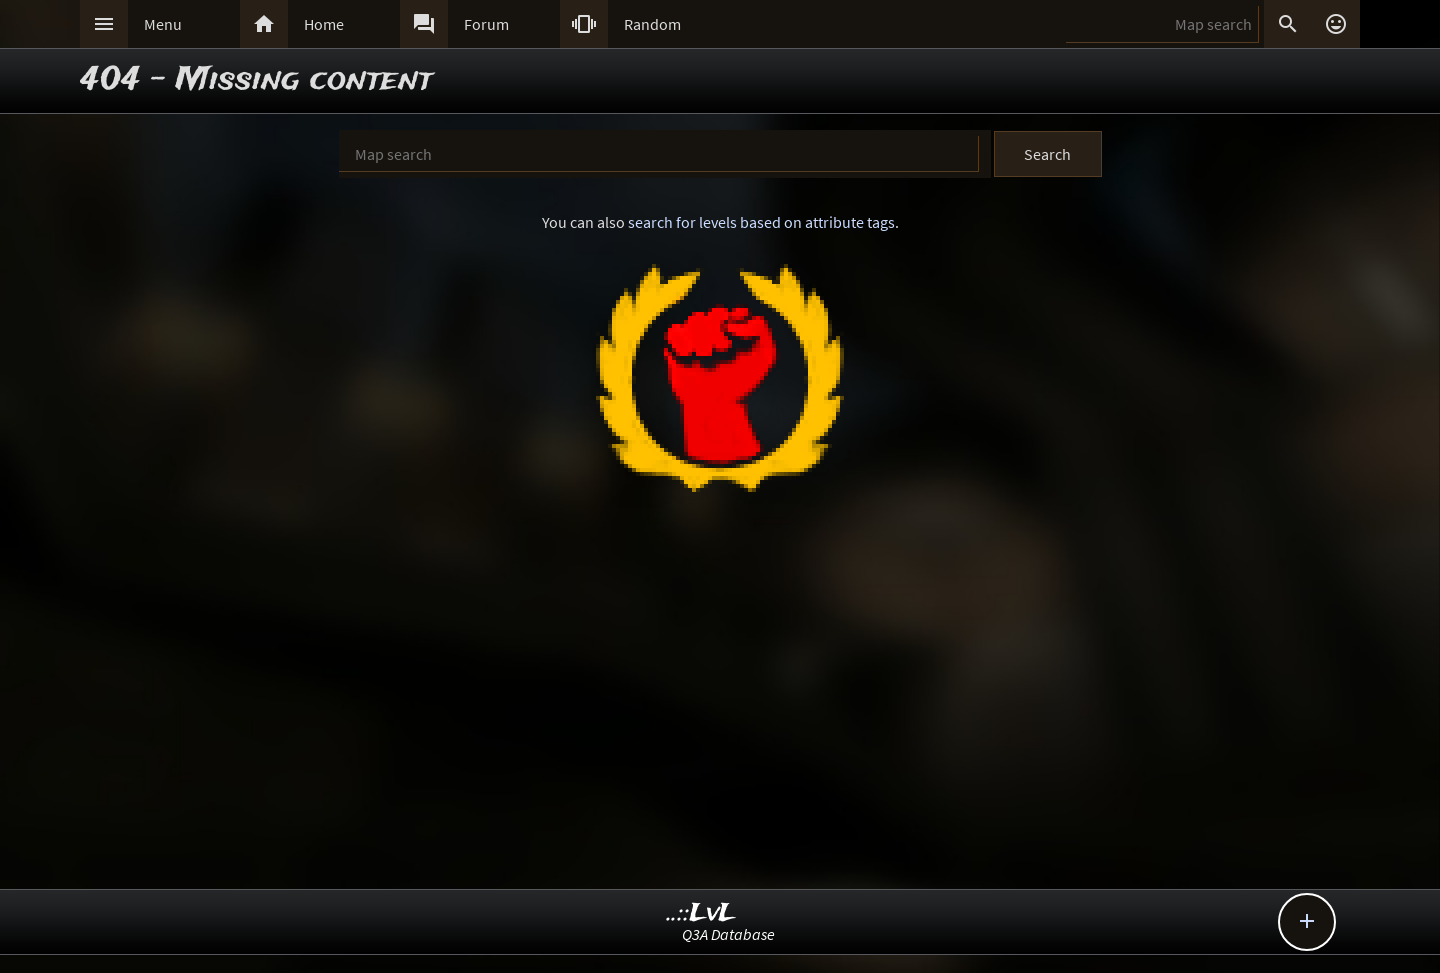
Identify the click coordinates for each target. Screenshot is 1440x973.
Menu (163, 24)
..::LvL (701, 913)
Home (324, 24)
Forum (486, 24)
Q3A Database (728, 934)
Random (652, 24)
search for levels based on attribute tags (761, 222)
